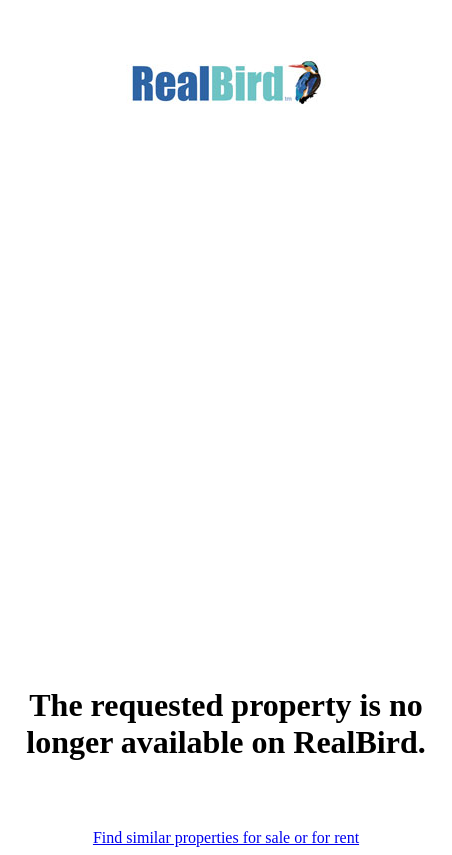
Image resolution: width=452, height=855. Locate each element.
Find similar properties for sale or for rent (226, 837)
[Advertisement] (226, 365)
